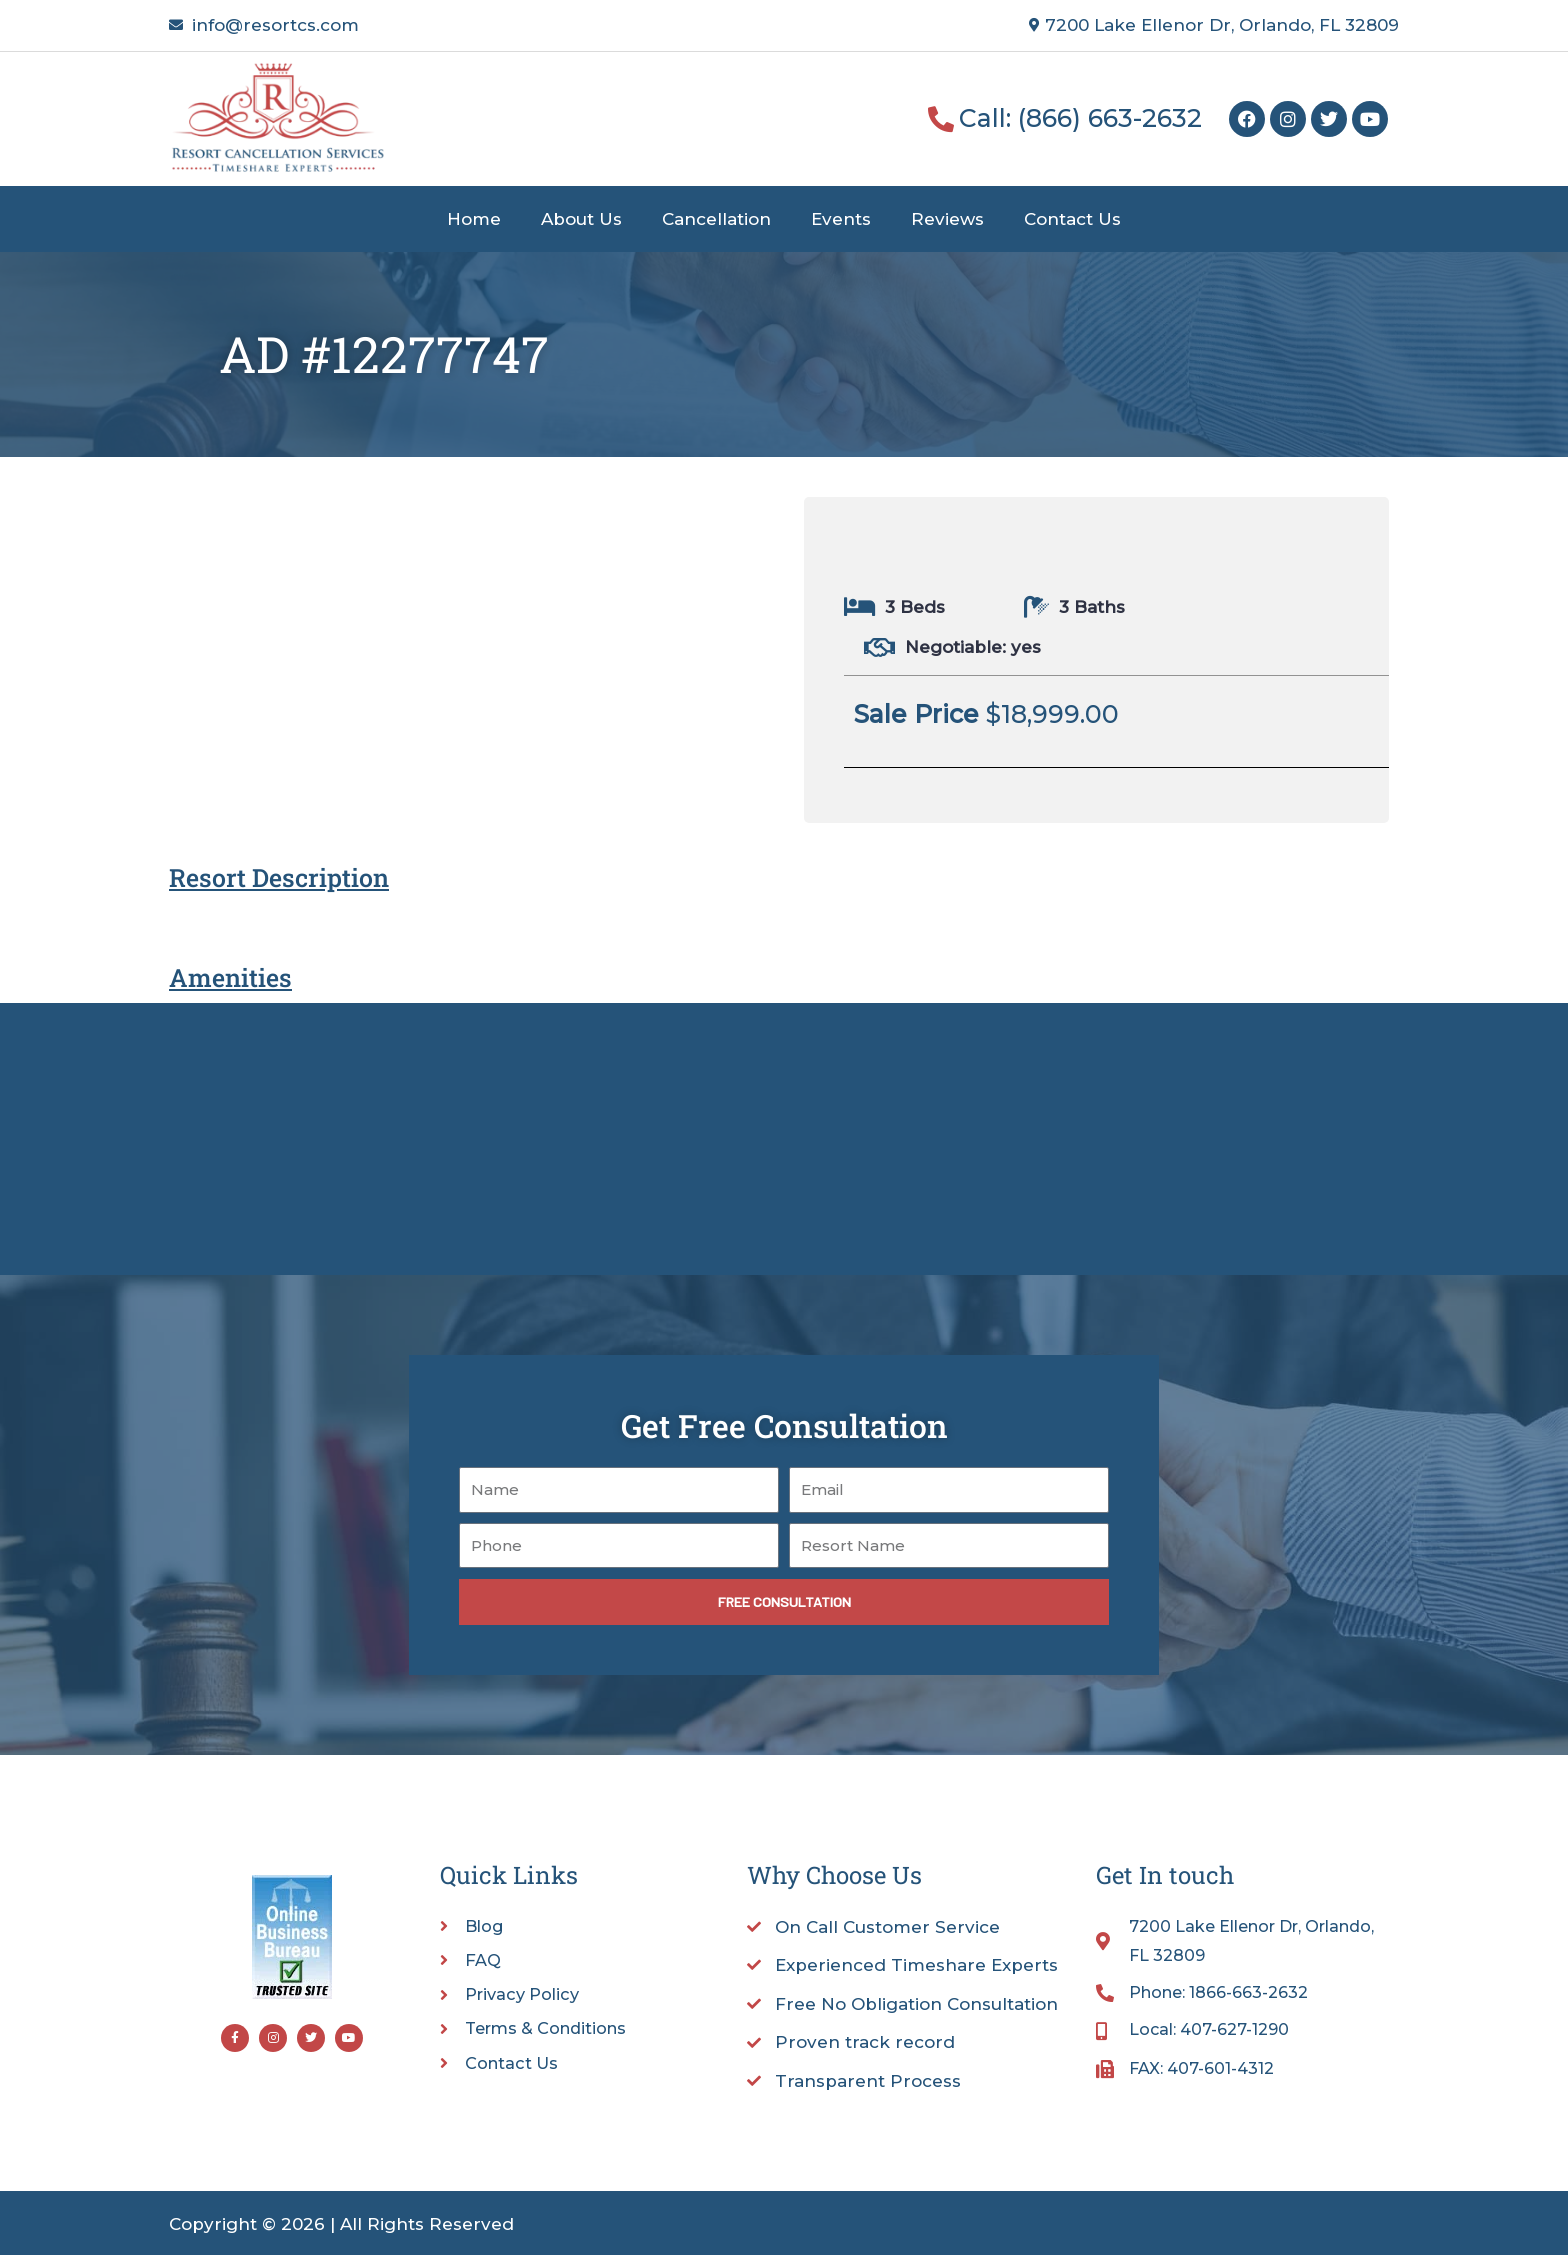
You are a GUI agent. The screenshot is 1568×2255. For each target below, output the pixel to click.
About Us (581, 219)
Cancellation (716, 219)
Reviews (947, 219)
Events (841, 219)
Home (474, 219)
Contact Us (1072, 219)
